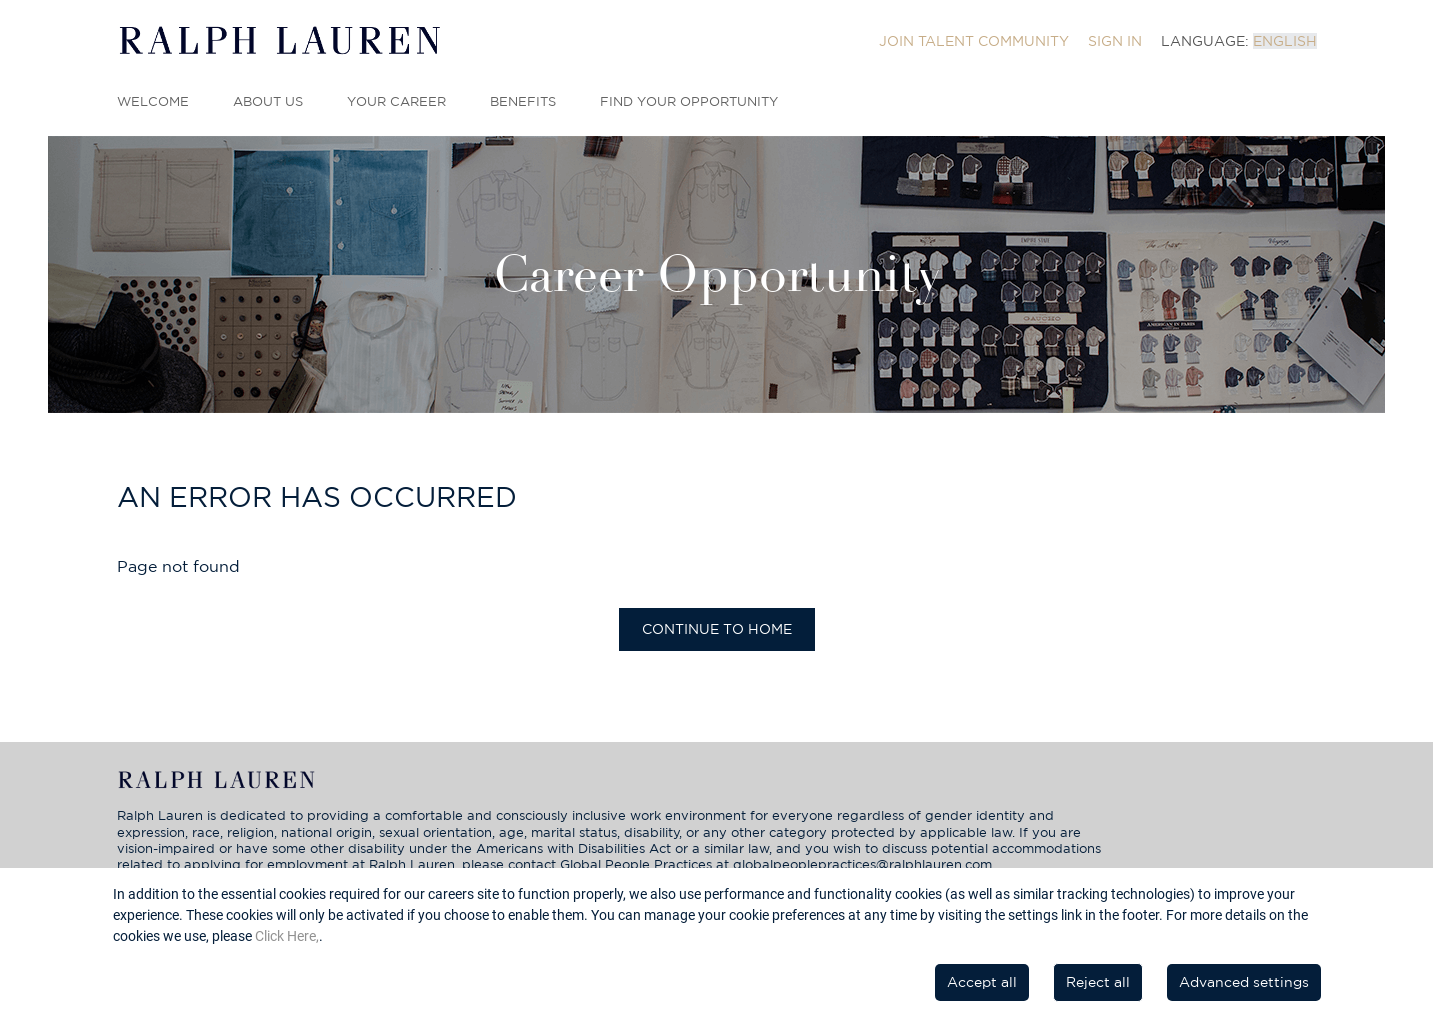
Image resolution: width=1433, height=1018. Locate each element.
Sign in (1115, 41)
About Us (268, 101)
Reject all (1098, 982)
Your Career (396, 101)
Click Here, (287, 936)
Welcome (153, 101)
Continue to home (717, 629)
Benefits (523, 101)
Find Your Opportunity (689, 101)
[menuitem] (974, 41)
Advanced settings (1244, 982)
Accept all (982, 982)
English (1285, 41)
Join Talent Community (974, 41)
